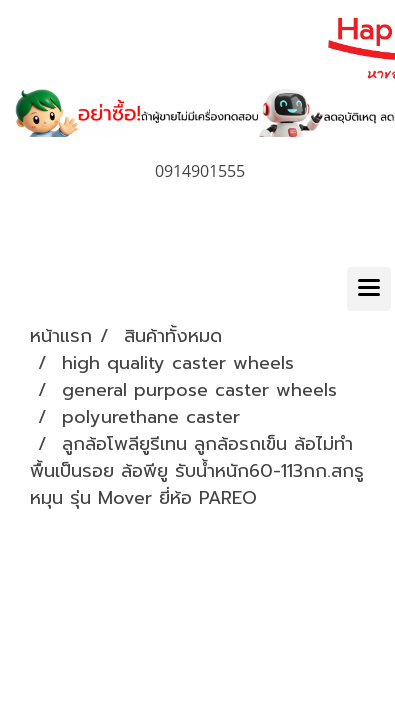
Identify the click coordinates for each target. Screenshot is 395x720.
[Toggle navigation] (369, 289)
